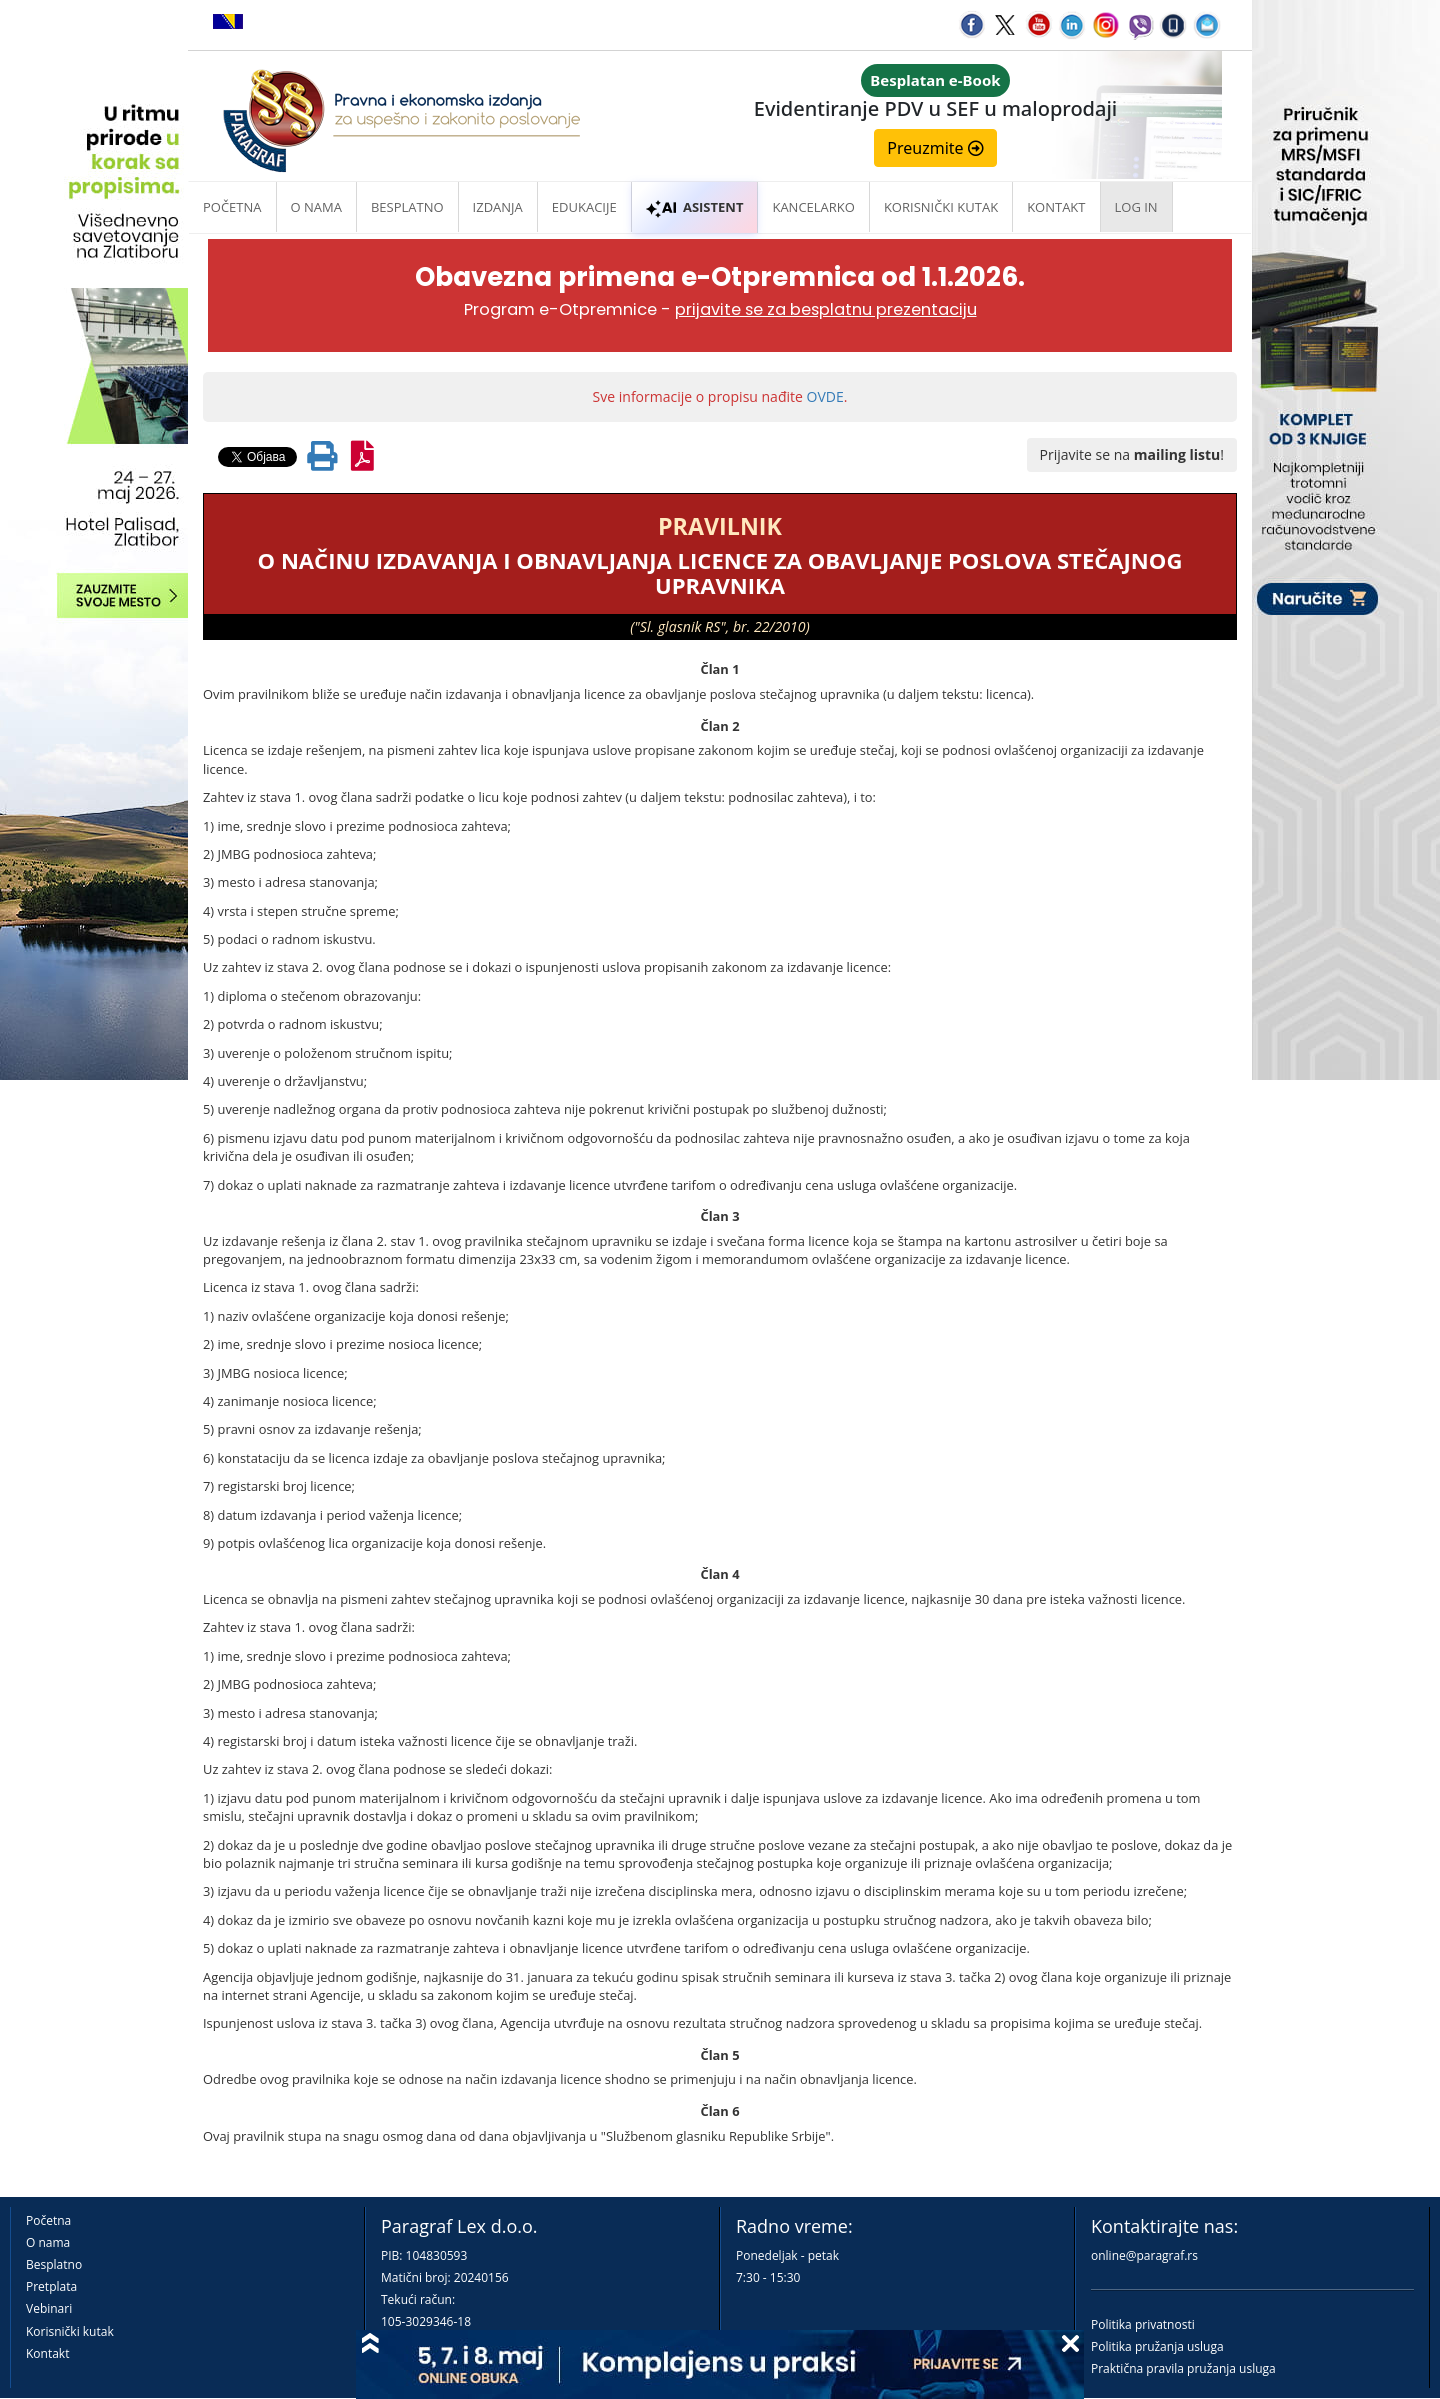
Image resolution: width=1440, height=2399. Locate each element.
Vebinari (49, 2308)
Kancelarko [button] (813, 207)
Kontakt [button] (1056, 207)
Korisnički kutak (70, 2331)
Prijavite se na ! (1132, 454)
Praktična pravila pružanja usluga (1183, 2368)
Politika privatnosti (1143, 2324)
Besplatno (407, 207)
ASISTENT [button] (695, 207)
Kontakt (47, 2353)
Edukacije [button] (584, 207)
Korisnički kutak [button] (941, 207)
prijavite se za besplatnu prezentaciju (826, 309)
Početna (232, 207)
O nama (316, 207)
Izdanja (498, 207)
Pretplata (51, 2286)
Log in (1136, 207)
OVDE (825, 396)
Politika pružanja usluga (1157, 2346)
